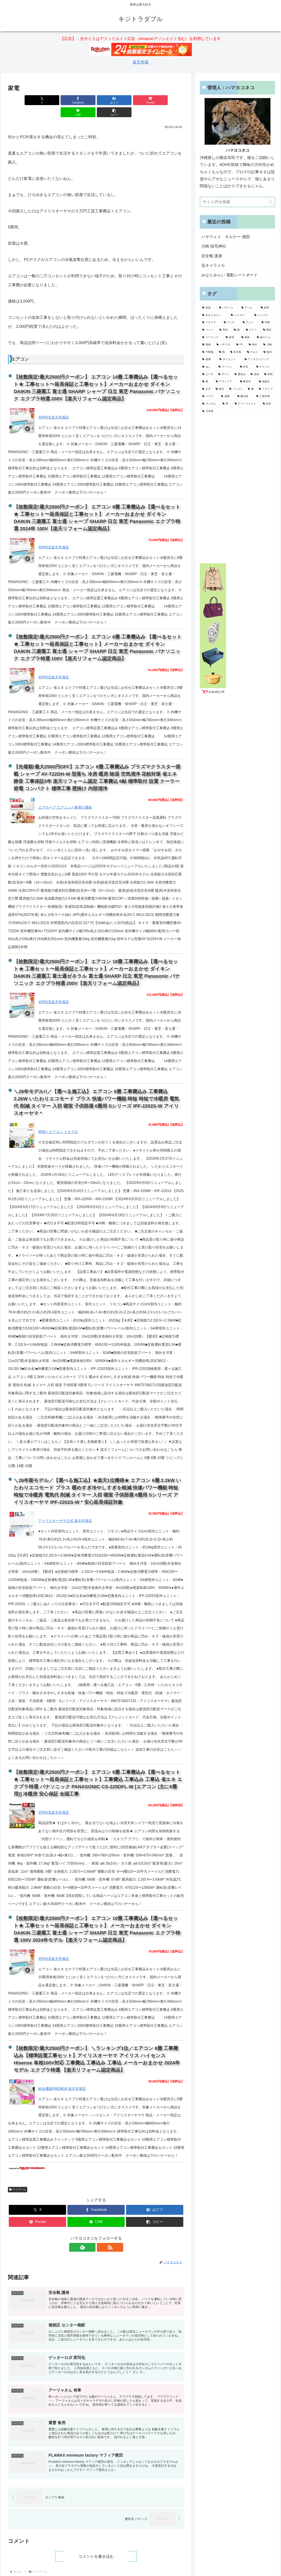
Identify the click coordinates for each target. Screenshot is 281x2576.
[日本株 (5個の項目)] (237, 411)
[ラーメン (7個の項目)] (226, 367)
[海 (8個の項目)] (222, 352)
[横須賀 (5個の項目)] (244, 396)
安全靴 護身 (211, 256)
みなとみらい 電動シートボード (229, 275)
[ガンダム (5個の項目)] (210, 404)
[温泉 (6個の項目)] (255, 374)
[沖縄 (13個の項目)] (267, 322)
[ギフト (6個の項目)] (224, 374)
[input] (237, 202)
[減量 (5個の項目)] (226, 396)
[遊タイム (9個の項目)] (265, 337)
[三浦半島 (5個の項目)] (264, 396)
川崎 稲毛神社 (213, 246)
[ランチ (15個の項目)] (231, 322)
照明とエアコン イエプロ (58, 1120)
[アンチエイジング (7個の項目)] (259, 359)
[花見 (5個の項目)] (268, 404)
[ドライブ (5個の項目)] (266, 389)
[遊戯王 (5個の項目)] (266, 381)
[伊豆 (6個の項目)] (245, 367)
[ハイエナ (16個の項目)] (240, 315)
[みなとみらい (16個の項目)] (214, 315)
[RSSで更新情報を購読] (101, 2235)
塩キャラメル (213, 265)
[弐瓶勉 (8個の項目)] (208, 352)
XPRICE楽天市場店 (53, 405)
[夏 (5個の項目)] (251, 389)
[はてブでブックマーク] (81, 100)
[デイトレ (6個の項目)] (264, 367)
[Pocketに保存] (111, 100)
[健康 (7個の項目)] (208, 359)
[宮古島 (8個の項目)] (236, 352)
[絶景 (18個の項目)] (267, 307)
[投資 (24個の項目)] (208, 307)
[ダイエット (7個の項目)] (229, 359)
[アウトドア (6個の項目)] (225, 381)
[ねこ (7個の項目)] (208, 367)
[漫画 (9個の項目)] (246, 337)
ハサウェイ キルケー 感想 (225, 237)
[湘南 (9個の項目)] (207, 344)
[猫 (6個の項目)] (206, 381)
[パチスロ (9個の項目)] (223, 344)
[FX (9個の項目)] (240, 344)
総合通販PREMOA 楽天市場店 (62, 2076)
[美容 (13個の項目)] (224, 330)
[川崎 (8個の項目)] (268, 344)
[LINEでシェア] (140, 100)
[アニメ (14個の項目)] (250, 322)
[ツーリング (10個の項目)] (211, 337)
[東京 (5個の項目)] (220, 389)
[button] (170, 100)
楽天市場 (140, 62)
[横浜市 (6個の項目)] (247, 381)
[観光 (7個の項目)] (268, 352)
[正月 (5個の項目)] (206, 389)
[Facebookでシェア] (52, 100)
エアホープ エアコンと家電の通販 (65, 795)
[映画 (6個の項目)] (268, 374)
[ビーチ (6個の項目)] (208, 374)
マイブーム (17, 2177)
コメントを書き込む (96, 2547)
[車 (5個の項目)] (226, 404)
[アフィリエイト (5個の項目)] (246, 404)
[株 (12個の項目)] (237, 330)
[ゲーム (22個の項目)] (248, 307)
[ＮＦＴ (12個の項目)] (252, 330)
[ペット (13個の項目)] (208, 330)
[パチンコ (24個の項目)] (227, 307)
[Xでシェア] (22, 100)
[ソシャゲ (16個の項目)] (263, 315)
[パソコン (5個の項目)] (236, 389)
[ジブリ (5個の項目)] (209, 396)
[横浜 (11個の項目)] (268, 330)
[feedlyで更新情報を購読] (91, 2235)
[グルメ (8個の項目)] (253, 352)
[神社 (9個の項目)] (253, 344)
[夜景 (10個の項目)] (231, 337)
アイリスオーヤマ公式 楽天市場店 (65, 1509)
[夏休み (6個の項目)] (240, 374)
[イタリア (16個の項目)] (210, 322)
